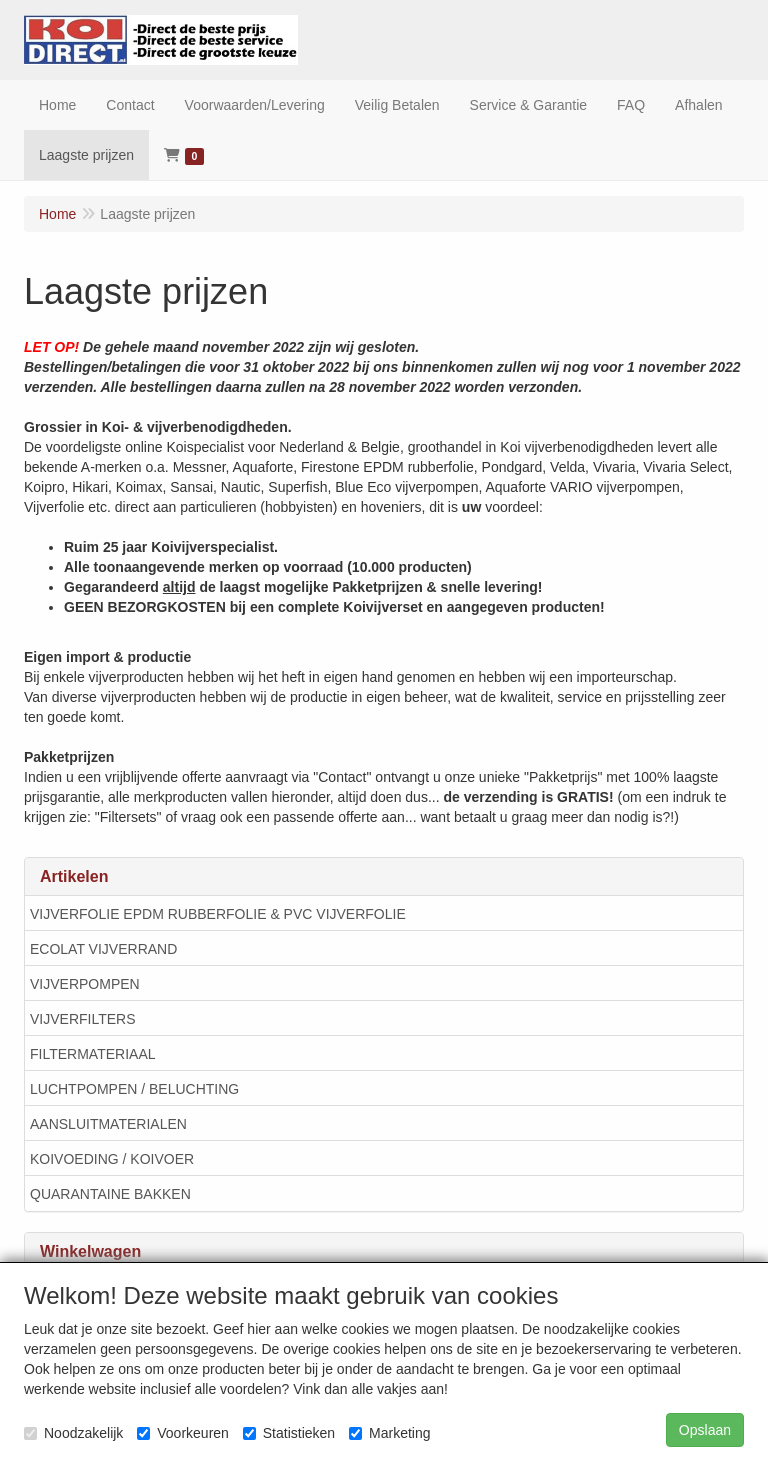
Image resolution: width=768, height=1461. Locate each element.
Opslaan (705, 1430)
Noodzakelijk (73, 1433)
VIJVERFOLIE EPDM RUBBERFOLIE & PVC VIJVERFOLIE (218, 914)
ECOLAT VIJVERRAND (103, 949)
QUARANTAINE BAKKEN (110, 1194)
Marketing (389, 1433)
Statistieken (289, 1433)
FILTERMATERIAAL (93, 1054)
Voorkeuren (183, 1433)
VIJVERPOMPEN (85, 984)
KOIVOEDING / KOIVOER (112, 1159)
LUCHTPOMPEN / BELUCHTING (134, 1089)
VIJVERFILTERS (83, 1019)
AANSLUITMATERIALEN (108, 1124)
